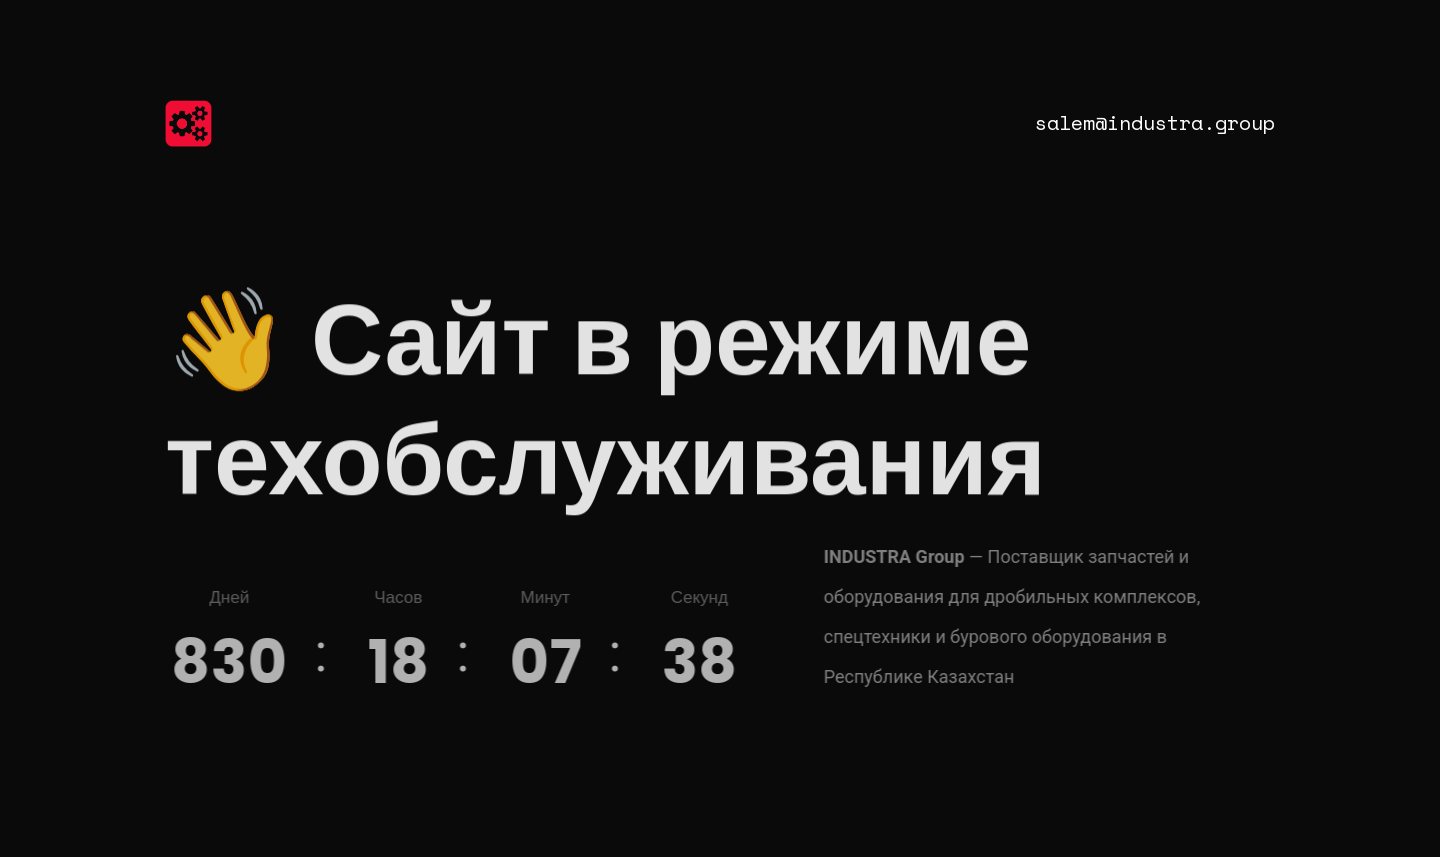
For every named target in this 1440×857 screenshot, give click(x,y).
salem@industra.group (1155, 122)
